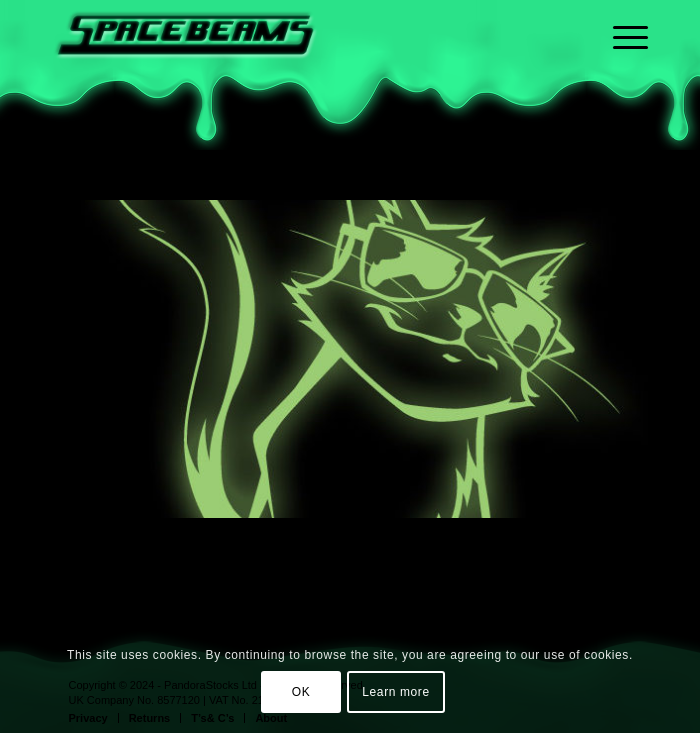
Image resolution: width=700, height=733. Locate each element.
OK (301, 692)
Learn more (395, 692)
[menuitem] (620, 75)
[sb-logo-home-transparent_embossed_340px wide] (291, 40)
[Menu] (620, 75)
